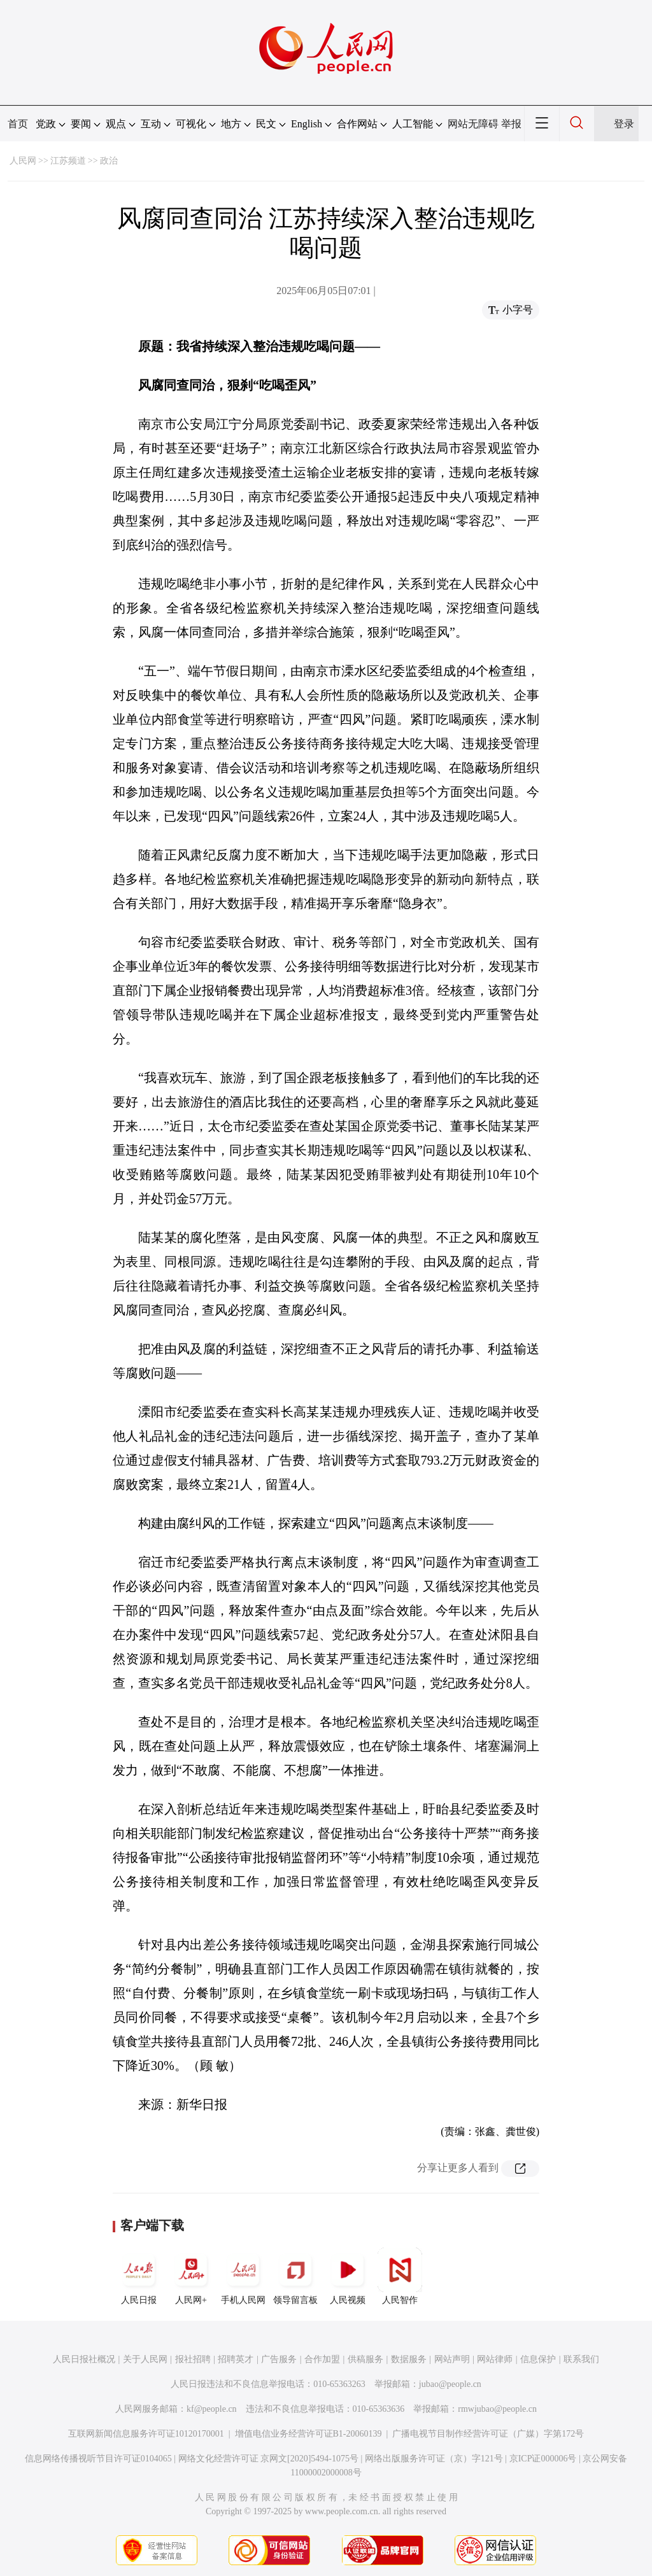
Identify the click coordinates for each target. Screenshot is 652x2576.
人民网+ (191, 2276)
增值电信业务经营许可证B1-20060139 (308, 2434)
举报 (511, 123)
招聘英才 (235, 2359)
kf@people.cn (212, 2409)
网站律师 (495, 2359)
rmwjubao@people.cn (497, 2409)
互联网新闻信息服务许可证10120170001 (146, 2434)
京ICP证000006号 (543, 2458)
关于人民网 (145, 2359)
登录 (624, 123)
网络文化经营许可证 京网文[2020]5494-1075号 (268, 2458)
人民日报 (139, 2276)
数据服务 (409, 2359)
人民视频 (347, 2276)
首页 (18, 123)
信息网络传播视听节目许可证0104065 (98, 2458)
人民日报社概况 (84, 2359)
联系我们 (581, 2359)
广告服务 (279, 2359)
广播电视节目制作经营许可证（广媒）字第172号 (488, 2434)
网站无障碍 (473, 123)
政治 (109, 160)
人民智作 (400, 2276)
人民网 (23, 160)
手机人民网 (243, 2276)
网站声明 (452, 2359)
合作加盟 (322, 2359)
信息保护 (538, 2359)
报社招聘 (193, 2359)
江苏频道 (68, 160)
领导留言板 (295, 2276)
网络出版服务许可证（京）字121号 (434, 2458)
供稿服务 (365, 2359)
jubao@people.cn (450, 2384)
